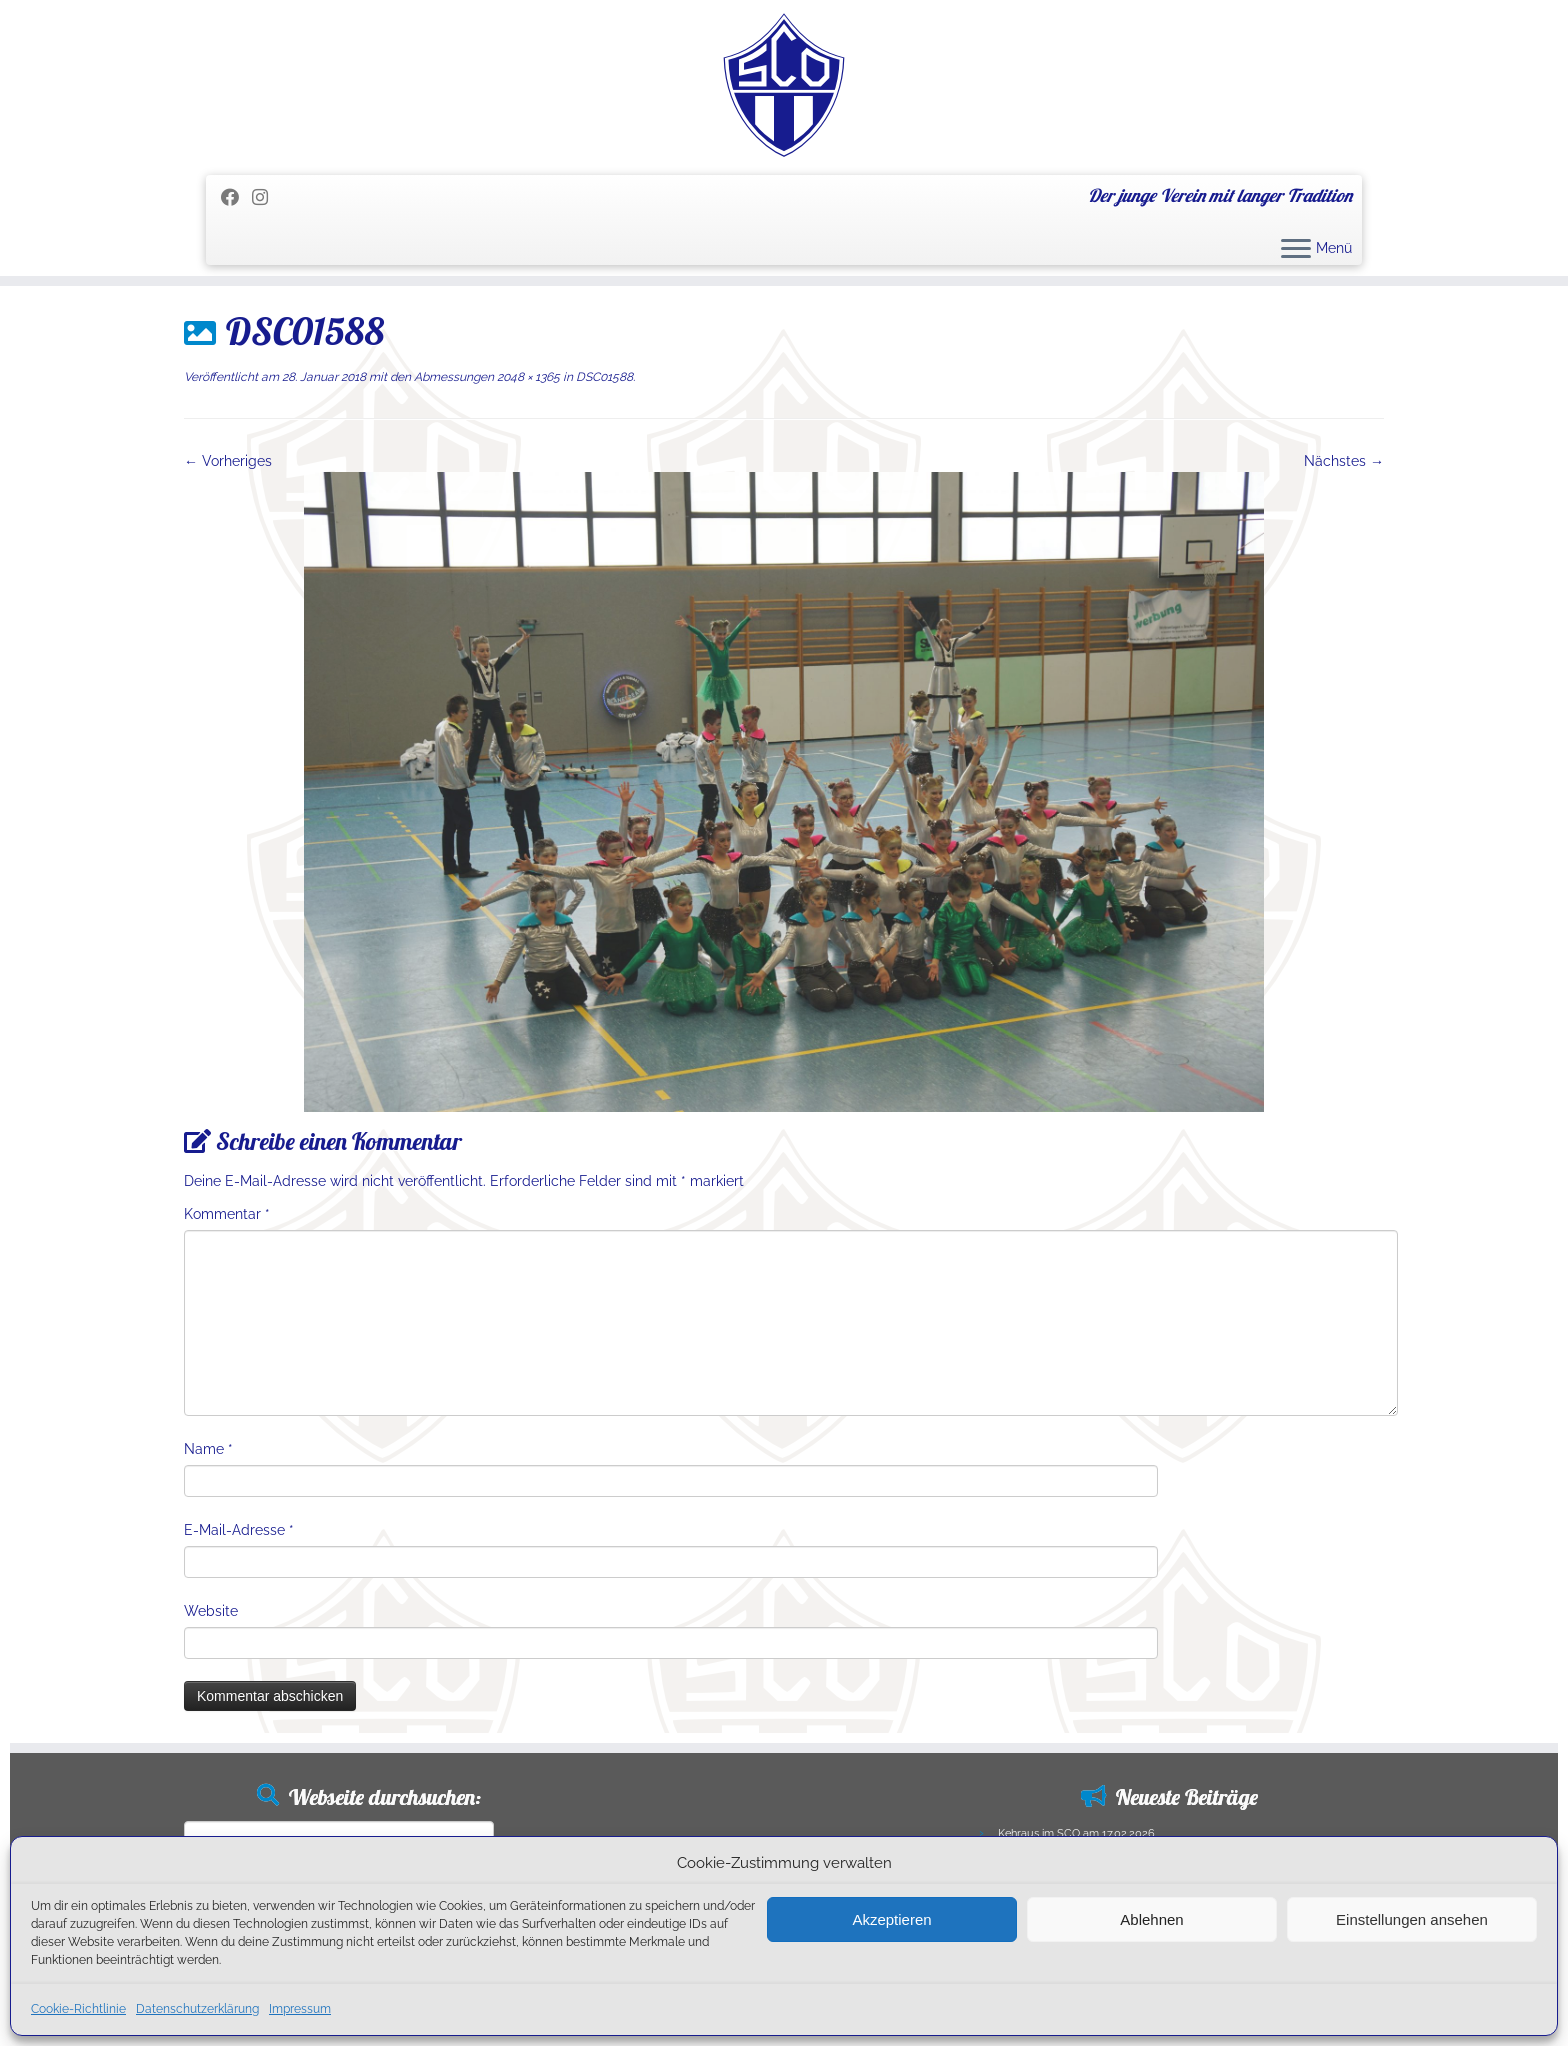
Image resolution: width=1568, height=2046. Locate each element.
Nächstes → (1344, 461)
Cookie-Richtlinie (78, 2009)
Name (208, 1449)
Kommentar (227, 1214)
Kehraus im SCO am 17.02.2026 (1076, 1833)
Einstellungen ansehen (1412, 1919)
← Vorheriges (228, 461)
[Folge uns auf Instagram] (266, 197)
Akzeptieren (891, 1919)
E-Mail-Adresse (239, 1530)
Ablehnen (1151, 1919)
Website (211, 1611)
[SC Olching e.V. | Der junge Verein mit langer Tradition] (784, 85)
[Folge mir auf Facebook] (236, 197)
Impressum (300, 2009)
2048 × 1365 (527, 377)
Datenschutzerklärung (197, 2009)
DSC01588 (603, 377)
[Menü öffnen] (1296, 250)
